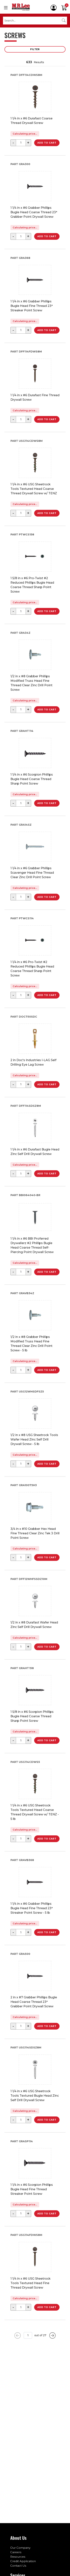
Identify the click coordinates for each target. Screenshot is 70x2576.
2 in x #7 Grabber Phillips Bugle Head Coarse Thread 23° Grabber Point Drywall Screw (33, 2002)
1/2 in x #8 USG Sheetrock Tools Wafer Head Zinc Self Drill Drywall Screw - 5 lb (34, 1439)
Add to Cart (46, 142)
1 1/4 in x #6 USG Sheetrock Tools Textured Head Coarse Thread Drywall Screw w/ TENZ (33, 489)
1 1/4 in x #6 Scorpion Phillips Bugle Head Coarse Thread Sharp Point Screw (31, 779)
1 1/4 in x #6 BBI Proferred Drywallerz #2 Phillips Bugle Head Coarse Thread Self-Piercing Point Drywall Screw (32, 1245)
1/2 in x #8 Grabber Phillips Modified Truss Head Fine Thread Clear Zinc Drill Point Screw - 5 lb (31, 1343)
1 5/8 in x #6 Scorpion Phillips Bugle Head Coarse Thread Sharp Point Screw (32, 1716)
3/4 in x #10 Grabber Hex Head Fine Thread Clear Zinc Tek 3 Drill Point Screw (35, 1533)
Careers (15, 2552)
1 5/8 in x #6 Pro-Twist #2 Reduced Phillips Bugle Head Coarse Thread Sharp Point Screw (32, 584)
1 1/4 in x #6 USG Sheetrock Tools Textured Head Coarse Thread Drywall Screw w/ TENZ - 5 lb (34, 1812)
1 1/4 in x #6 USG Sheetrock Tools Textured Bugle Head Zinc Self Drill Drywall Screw (34, 2095)
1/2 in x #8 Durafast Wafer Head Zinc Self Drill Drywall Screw (34, 1625)
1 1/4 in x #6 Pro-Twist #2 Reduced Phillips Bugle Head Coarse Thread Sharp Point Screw (32, 968)
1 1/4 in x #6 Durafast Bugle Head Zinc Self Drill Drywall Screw (34, 1152)
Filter (35, 49)
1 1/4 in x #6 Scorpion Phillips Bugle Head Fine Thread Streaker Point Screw (31, 2189)
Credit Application (23, 2561)
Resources (17, 2556)
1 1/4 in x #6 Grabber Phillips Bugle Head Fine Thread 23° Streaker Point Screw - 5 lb (31, 1908)
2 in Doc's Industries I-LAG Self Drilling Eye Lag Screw (33, 1062)
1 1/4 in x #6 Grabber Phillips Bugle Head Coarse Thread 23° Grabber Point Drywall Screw (33, 212)
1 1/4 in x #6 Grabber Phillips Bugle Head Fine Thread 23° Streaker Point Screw (31, 306)
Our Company (20, 2547)
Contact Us (18, 2565)
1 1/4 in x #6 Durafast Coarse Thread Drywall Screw (31, 121)
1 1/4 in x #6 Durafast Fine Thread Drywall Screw (35, 397)
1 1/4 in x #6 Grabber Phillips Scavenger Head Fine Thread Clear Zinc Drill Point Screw (32, 872)
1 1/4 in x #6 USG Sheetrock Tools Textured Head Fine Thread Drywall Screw (30, 2283)
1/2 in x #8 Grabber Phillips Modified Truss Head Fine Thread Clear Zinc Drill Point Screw (31, 682)
